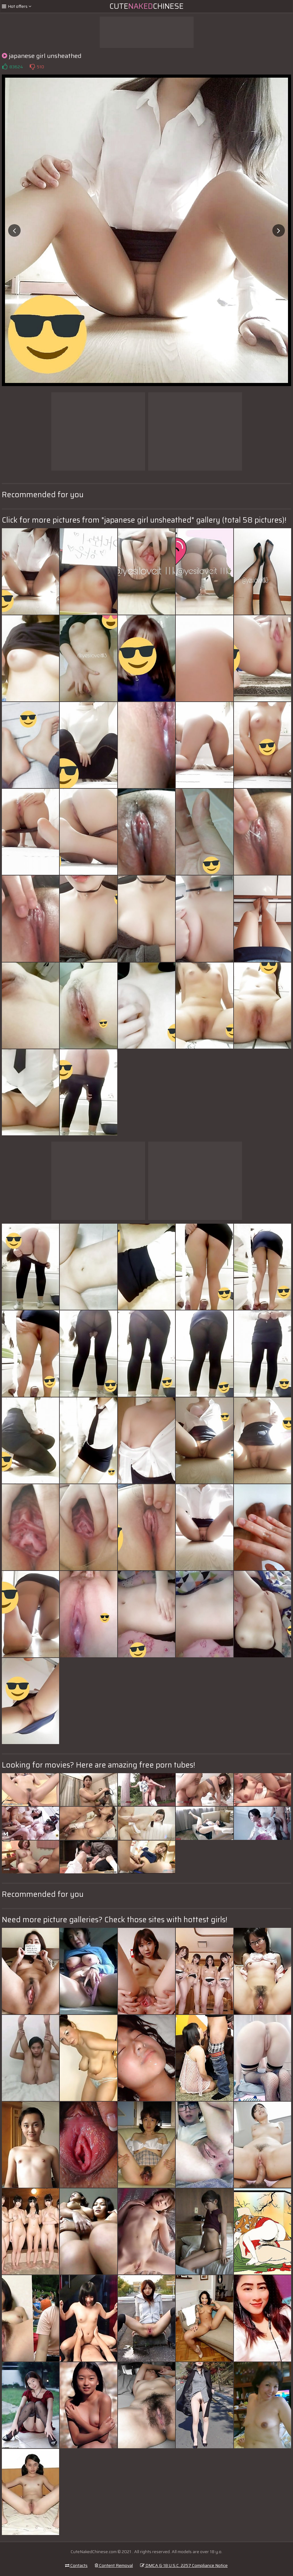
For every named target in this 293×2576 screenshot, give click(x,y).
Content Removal (114, 2565)
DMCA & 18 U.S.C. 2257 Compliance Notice (184, 2565)
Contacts (76, 2565)
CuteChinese (146, 6)
